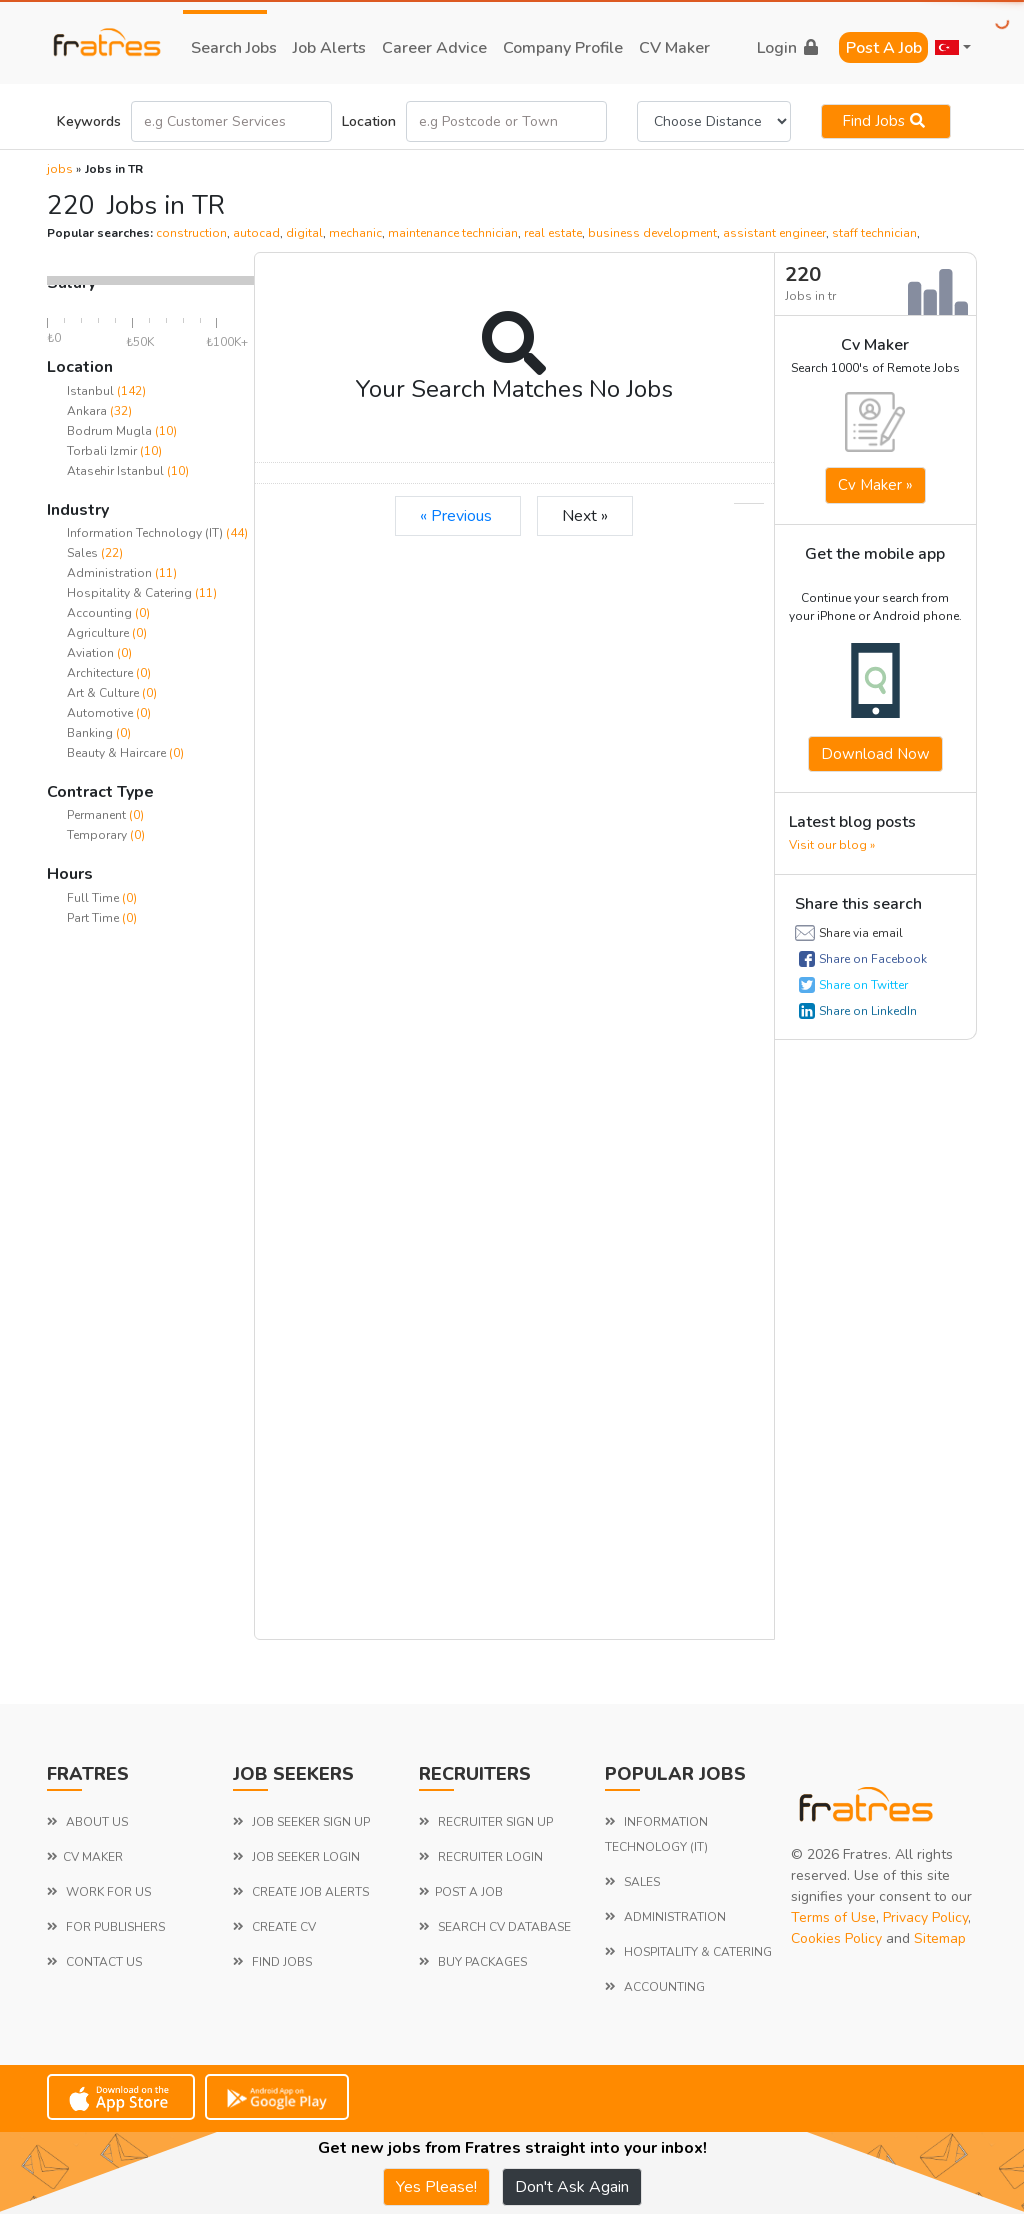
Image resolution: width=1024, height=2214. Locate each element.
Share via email (861, 933)
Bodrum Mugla (109, 431)
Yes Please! (436, 2187)
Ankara (87, 411)
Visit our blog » (832, 845)
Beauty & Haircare (118, 753)
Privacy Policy (925, 1917)
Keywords (89, 121)
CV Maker (674, 48)
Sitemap (940, 1938)
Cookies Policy (836, 1938)
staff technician (874, 233)
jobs (60, 169)
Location (369, 121)
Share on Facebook (873, 959)
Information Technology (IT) (146, 533)
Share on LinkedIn (868, 1011)
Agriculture (99, 633)
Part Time (94, 918)
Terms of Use (833, 1917)
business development (652, 233)
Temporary (98, 835)
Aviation (92, 653)
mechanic (355, 233)
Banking (91, 733)
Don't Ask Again (572, 2187)
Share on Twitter (863, 985)
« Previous (458, 516)
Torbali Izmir (102, 451)
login (787, 48)
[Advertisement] (150, 1250)
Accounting (101, 613)
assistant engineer (774, 233)
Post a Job (884, 48)
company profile (563, 48)
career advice (434, 48)
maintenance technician (453, 233)
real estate (553, 233)
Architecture (101, 673)
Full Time (94, 898)
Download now (875, 754)
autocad (256, 233)
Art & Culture (104, 693)
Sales (84, 553)
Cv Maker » (875, 485)
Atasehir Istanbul (115, 471)
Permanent (98, 815)
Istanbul (90, 391)
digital (304, 233)
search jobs (234, 48)
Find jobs (886, 121)
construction (191, 233)
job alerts (329, 48)
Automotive (101, 713)
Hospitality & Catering (131, 593)
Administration (111, 573)
